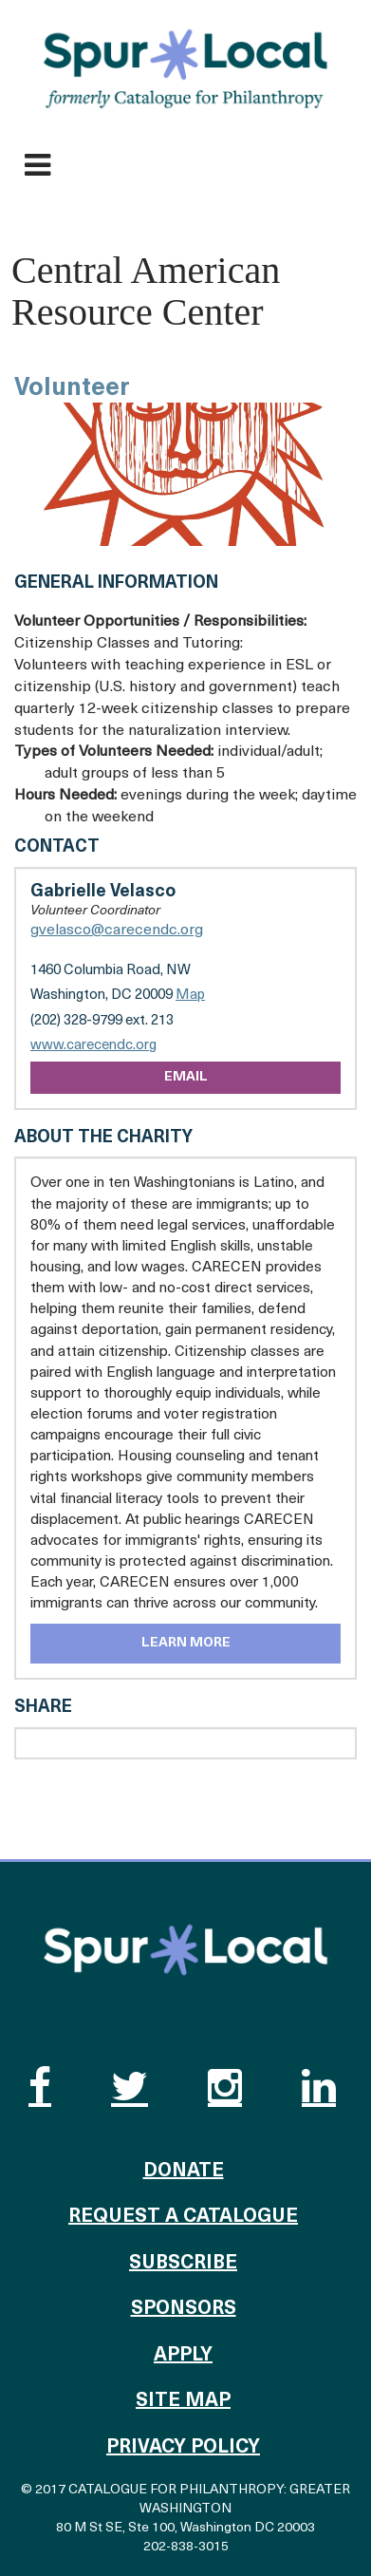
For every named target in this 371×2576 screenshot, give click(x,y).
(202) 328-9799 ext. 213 (102, 1021)
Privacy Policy (183, 2447)
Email (186, 1077)
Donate (183, 2171)
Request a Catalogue (183, 2217)
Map (190, 995)
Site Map (183, 2401)
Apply (183, 2355)
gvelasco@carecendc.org (116, 930)
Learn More (186, 1643)
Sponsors (183, 2309)
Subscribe (183, 2263)
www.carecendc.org (93, 1046)
